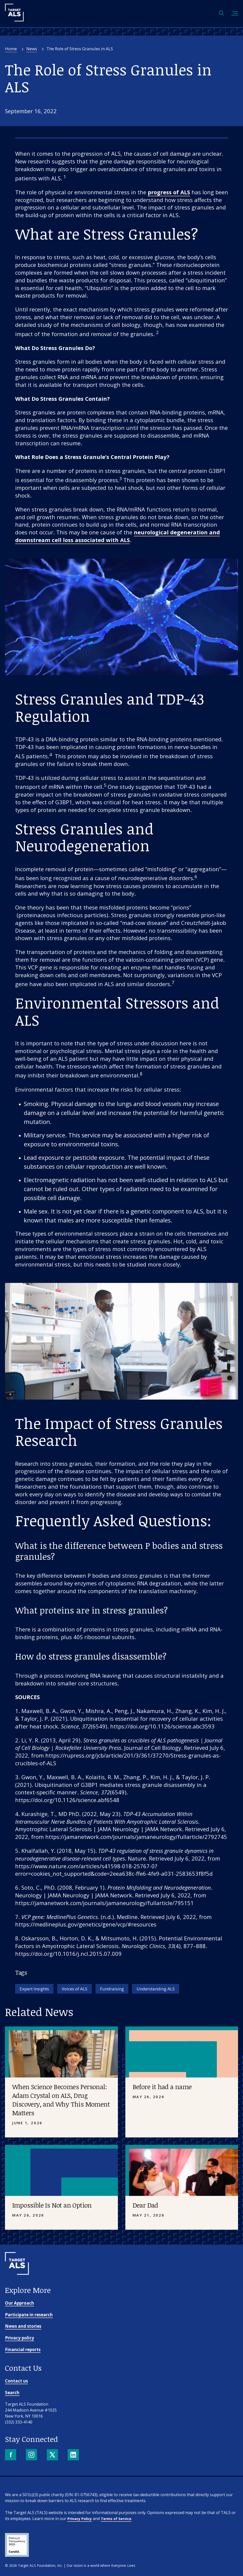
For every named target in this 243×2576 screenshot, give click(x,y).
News (31, 48)
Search (12, 2392)
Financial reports (23, 2349)
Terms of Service (116, 2518)
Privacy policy (19, 2338)
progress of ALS (169, 192)
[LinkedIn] (74, 2455)
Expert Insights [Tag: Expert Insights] (34, 1989)
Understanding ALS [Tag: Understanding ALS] (156, 1989)
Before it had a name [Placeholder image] (162, 2086)
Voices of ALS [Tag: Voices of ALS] (74, 1989)
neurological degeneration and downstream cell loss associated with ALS (117, 536)
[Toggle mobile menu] (234, 13)
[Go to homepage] (17, 2283)
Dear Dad (145, 2205)
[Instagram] (32, 2455)
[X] (53, 2455)
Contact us (16, 2381)
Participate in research (29, 2315)
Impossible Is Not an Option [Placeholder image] (52, 2205)
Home (11, 48)
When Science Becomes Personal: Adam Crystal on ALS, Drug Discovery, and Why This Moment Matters (61, 2099)
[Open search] (221, 13)
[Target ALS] (14, 20)
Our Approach (19, 2303)
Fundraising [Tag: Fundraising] (112, 1989)
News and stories (23, 2326)
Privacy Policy (79, 2518)
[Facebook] (11, 2455)
